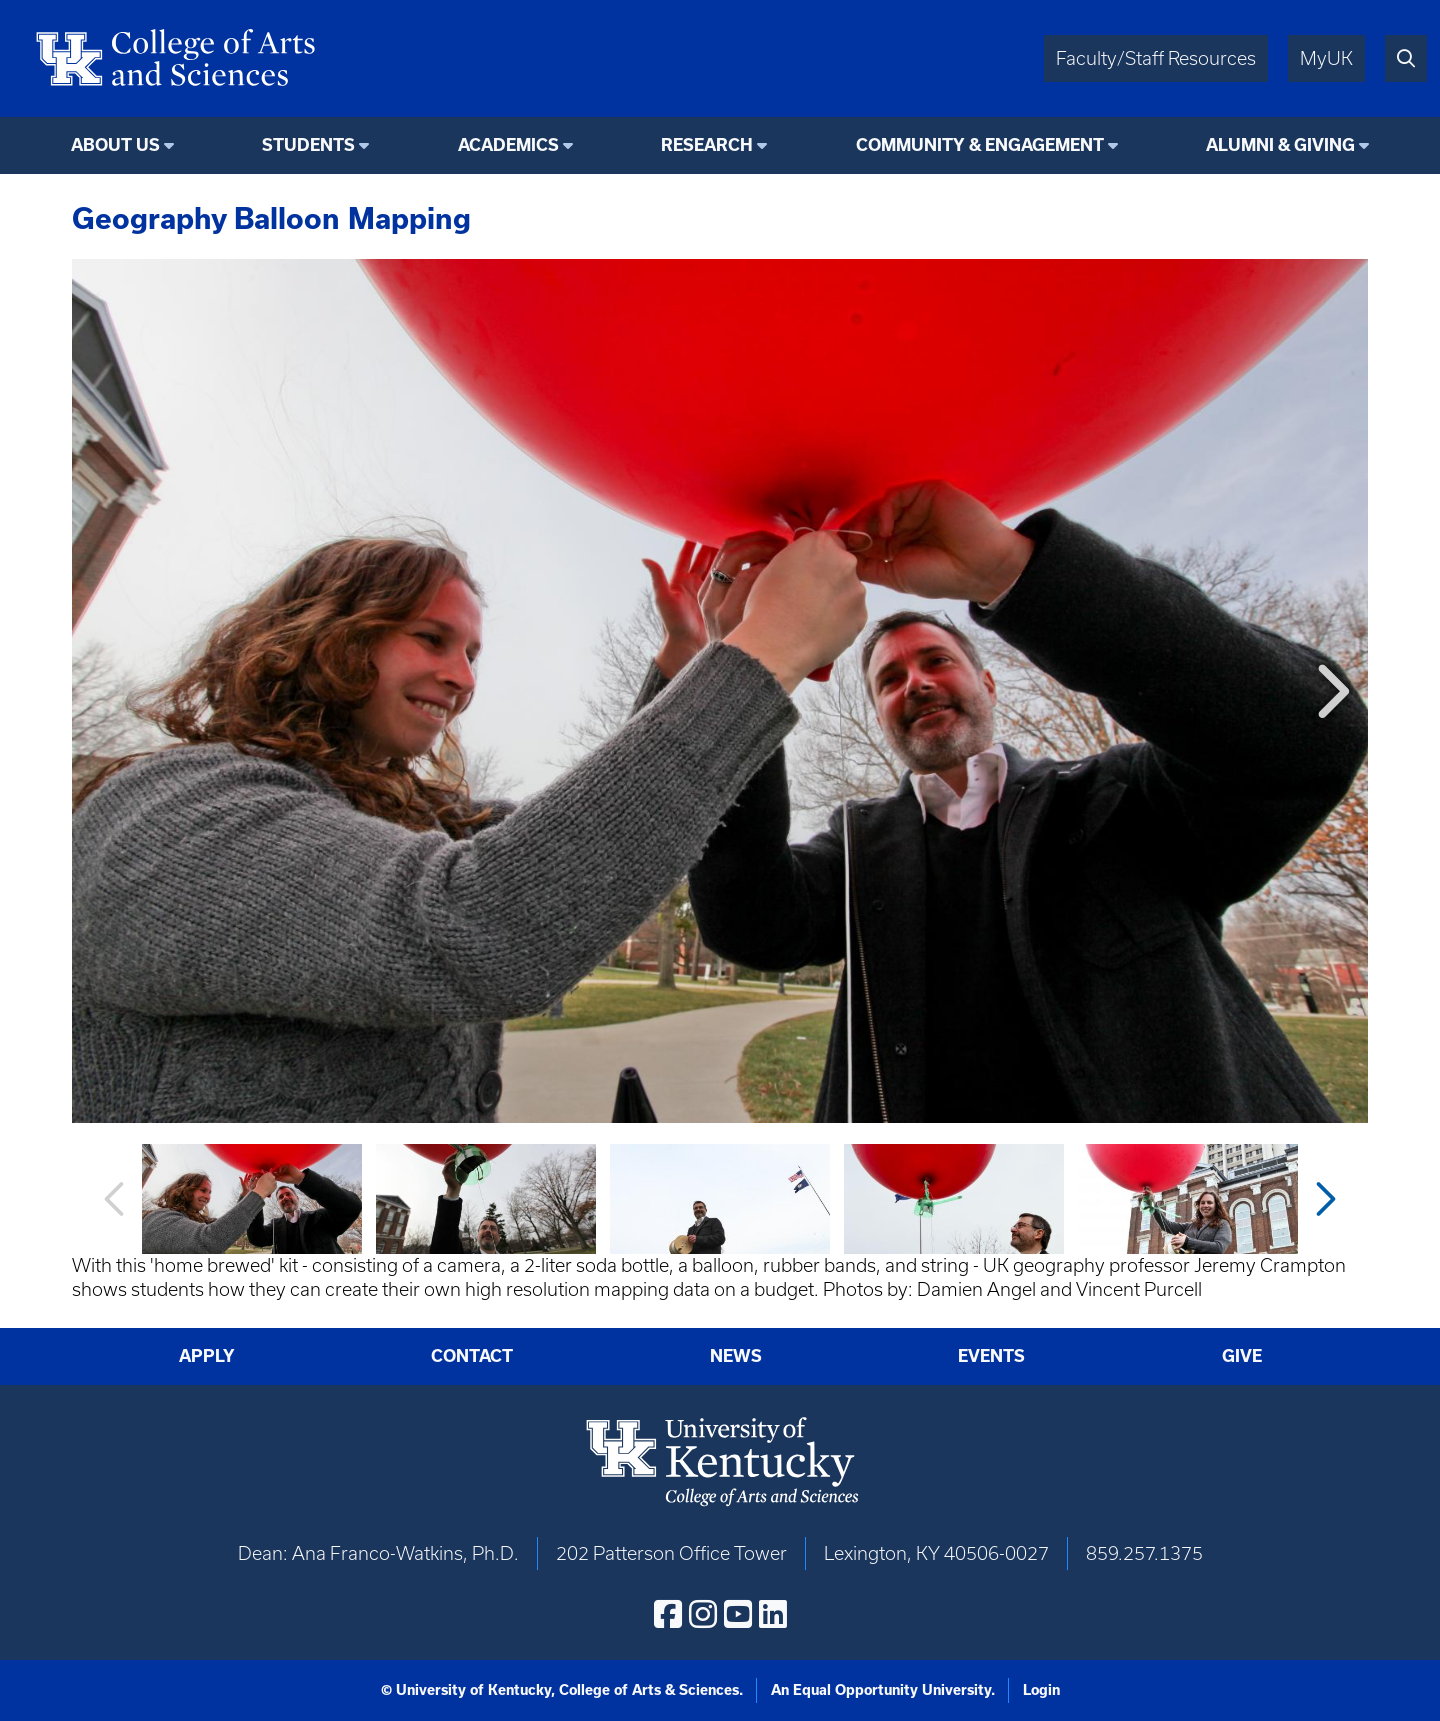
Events (991, 1356)
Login (1041, 1690)
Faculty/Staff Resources (1156, 58)
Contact (472, 1356)
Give (1242, 1356)
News (736, 1356)
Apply (207, 1356)
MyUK (1326, 58)
